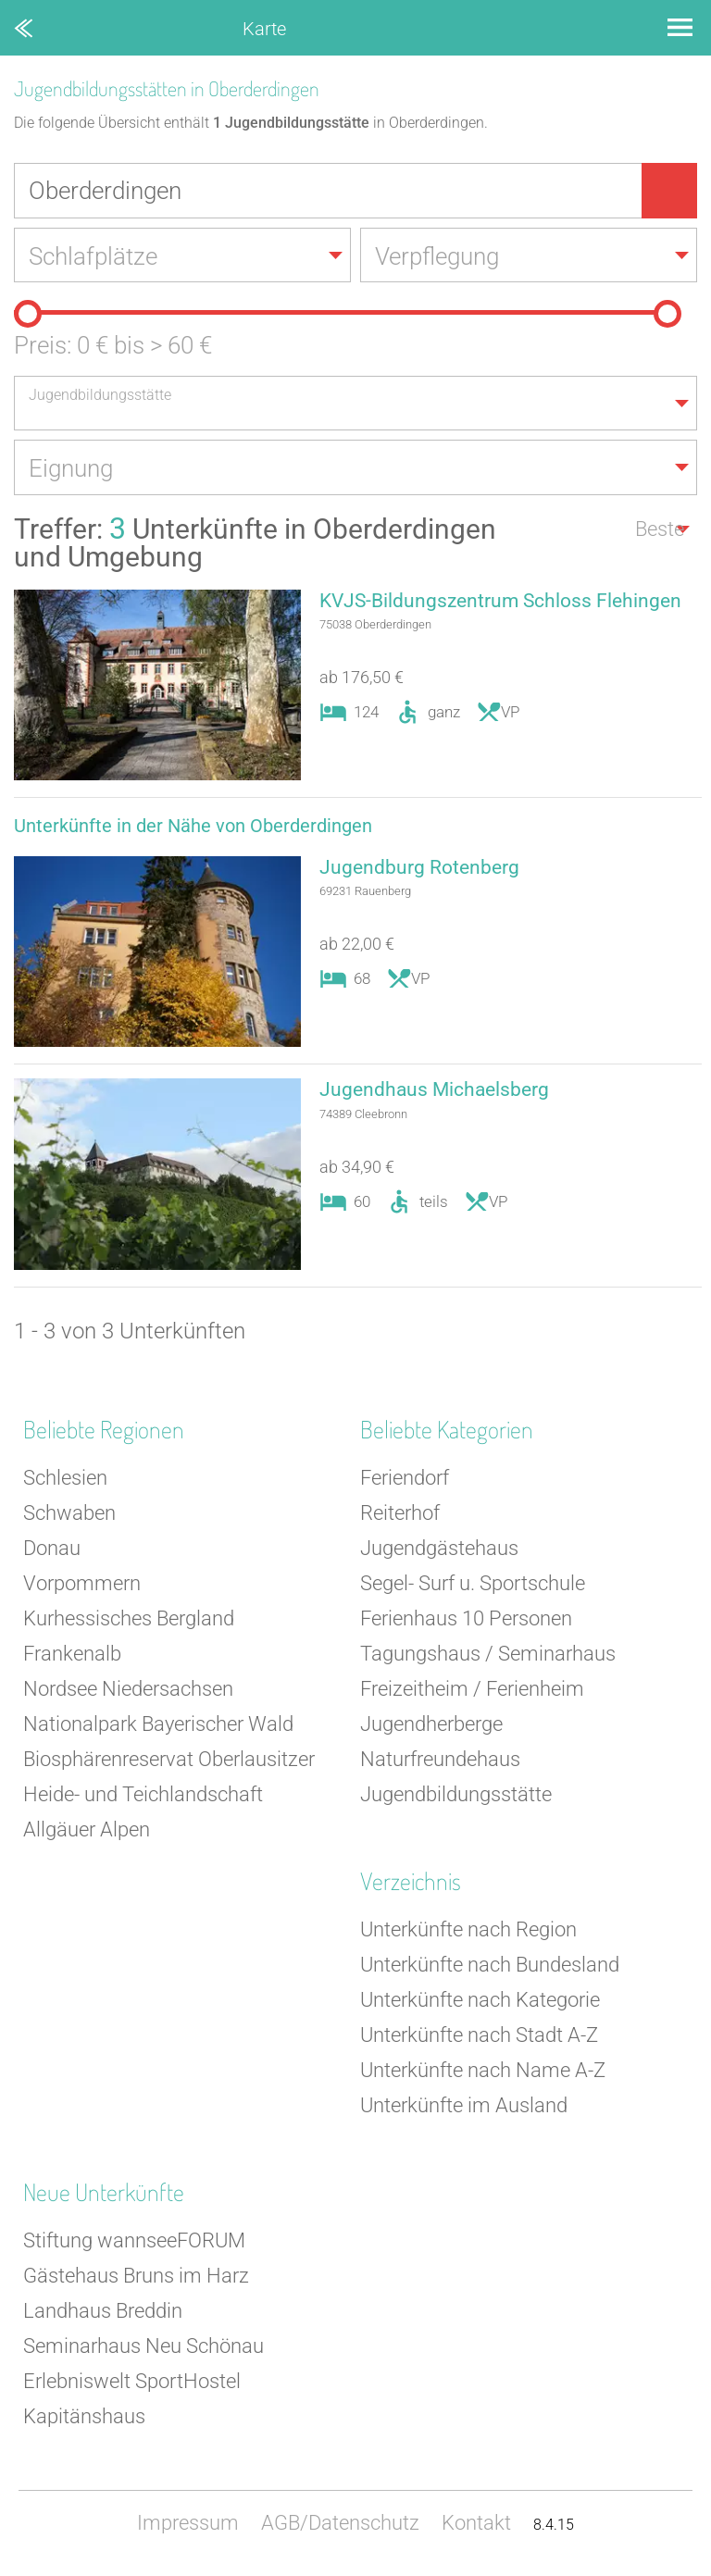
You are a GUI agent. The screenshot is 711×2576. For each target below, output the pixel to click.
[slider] (28, 315)
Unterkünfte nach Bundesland (489, 1966)
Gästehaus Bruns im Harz (136, 2277)
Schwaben (69, 1514)
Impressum (188, 2524)
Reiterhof (400, 1514)
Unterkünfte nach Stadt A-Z (479, 2036)
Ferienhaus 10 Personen (466, 1620)
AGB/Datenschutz (340, 2524)
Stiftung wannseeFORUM (134, 2242)
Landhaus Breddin (102, 2312)
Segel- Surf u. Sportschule (472, 1585)
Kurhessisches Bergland (128, 1620)
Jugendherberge (431, 1725)
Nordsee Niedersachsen (128, 1690)
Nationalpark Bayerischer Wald (158, 1725)
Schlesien (65, 1479)
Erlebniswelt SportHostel (132, 2383)
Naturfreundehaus (440, 1761)
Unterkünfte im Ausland (464, 2107)
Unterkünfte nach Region (468, 1931)
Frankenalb (72, 1655)
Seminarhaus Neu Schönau (143, 2347)
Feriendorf (404, 1479)
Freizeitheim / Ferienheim (472, 1690)
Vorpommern (82, 1585)
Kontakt (476, 2524)
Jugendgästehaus (439, 1550)
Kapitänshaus (84, 2418)
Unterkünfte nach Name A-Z (482, 2072)
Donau (52, 1550)
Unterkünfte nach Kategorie (480, 2001)
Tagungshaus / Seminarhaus (488, 1655)
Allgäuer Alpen (86, 1831)
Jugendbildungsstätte (456, 1796)
